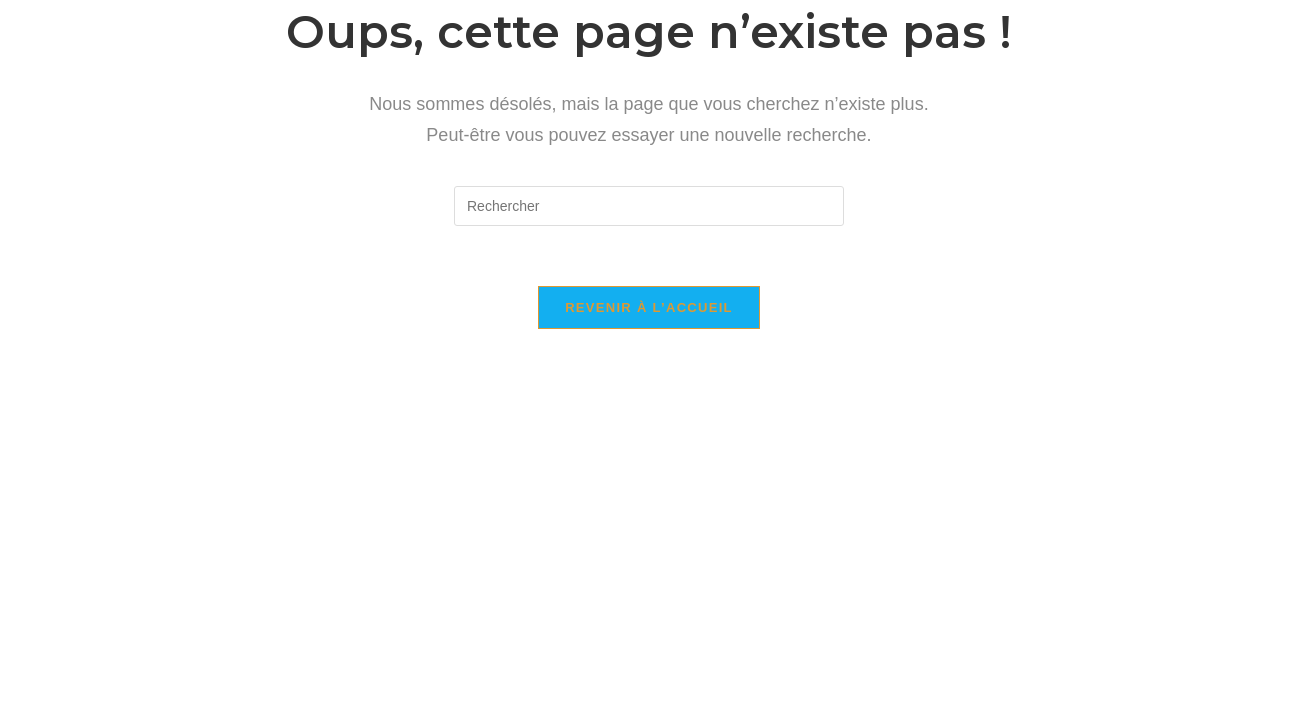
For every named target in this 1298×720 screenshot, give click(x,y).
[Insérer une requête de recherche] (649, 206)
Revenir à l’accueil (649, 307)
